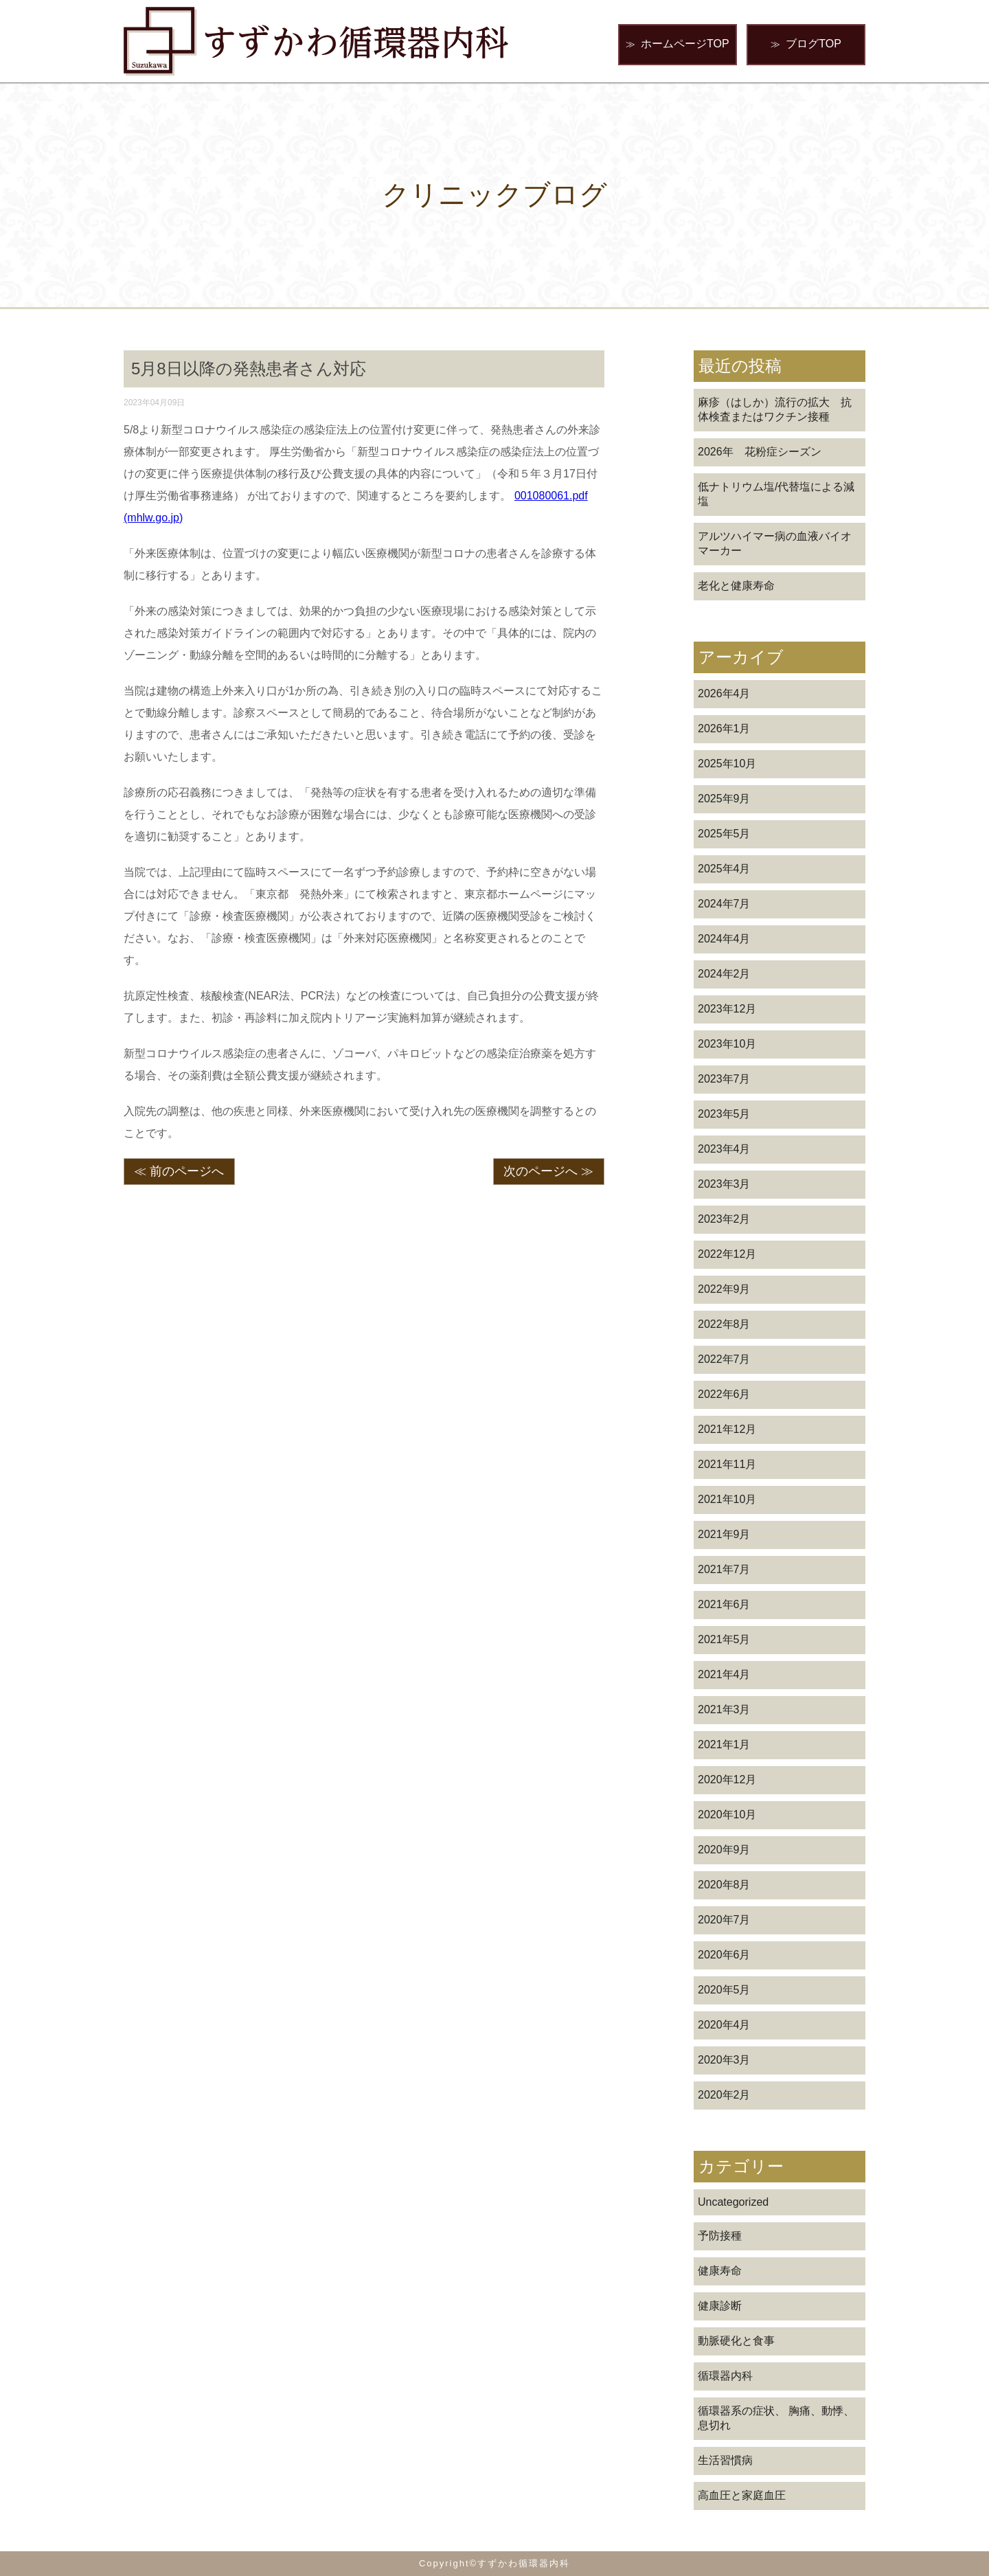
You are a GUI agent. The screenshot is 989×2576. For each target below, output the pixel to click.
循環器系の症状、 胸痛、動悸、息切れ (776, 2418)
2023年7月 (724, 1079)
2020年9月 (724, 1849)
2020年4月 (724, 2025)
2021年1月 (724, 1744)
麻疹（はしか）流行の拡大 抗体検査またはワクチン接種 (775, 409)
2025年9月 (724, 798)
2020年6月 (724, 1955)
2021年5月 (724, 1639)
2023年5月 (724, 1114)
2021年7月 (724, 1569)
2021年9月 (724, 1534)
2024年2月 (724, 974)
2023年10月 (727, 1044)
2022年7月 (724, 1359)
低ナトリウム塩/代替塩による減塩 (776, 494)
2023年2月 (724, 1219)
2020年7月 (724, 1919)
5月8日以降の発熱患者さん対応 (248, 368)
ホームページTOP (677, 44)
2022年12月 (727, 1254)
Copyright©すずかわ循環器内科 (494, 2563)
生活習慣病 (725, 2460)
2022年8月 (724, 1324)
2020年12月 (727, 1779)
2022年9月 (724, 1289)
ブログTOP (806, 44)
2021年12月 (727, 1429)
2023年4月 (724, 1149)
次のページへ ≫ (548, 1171)
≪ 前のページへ (179, 1171)
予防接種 (720, 2235)
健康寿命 (720, 2270)
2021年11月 (727, 1464)
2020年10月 (727, 1814)
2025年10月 (727, 763)
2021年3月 (724, 1709)
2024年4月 (724, 939)
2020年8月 (724, 1884)
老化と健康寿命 (736, 585)
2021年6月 (724, 1604)
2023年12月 (727, 1009)
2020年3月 (724, 2060)
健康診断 (720, 2306)
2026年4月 (724, 693)
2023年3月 (724, 1184)
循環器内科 (725, 2376)
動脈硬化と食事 (736, 2341)
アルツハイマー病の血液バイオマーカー (775, 543)
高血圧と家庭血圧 (742, 2495)
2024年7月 (724, 903)
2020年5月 (724, 1990)
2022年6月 (724, 1394)
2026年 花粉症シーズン (759, 451)
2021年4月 (724, 1674)
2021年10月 (727, 1499)
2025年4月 (724, 868)
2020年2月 (724, 2095)
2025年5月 (724, 833)
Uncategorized (733, 2202)
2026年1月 (724, 728)
